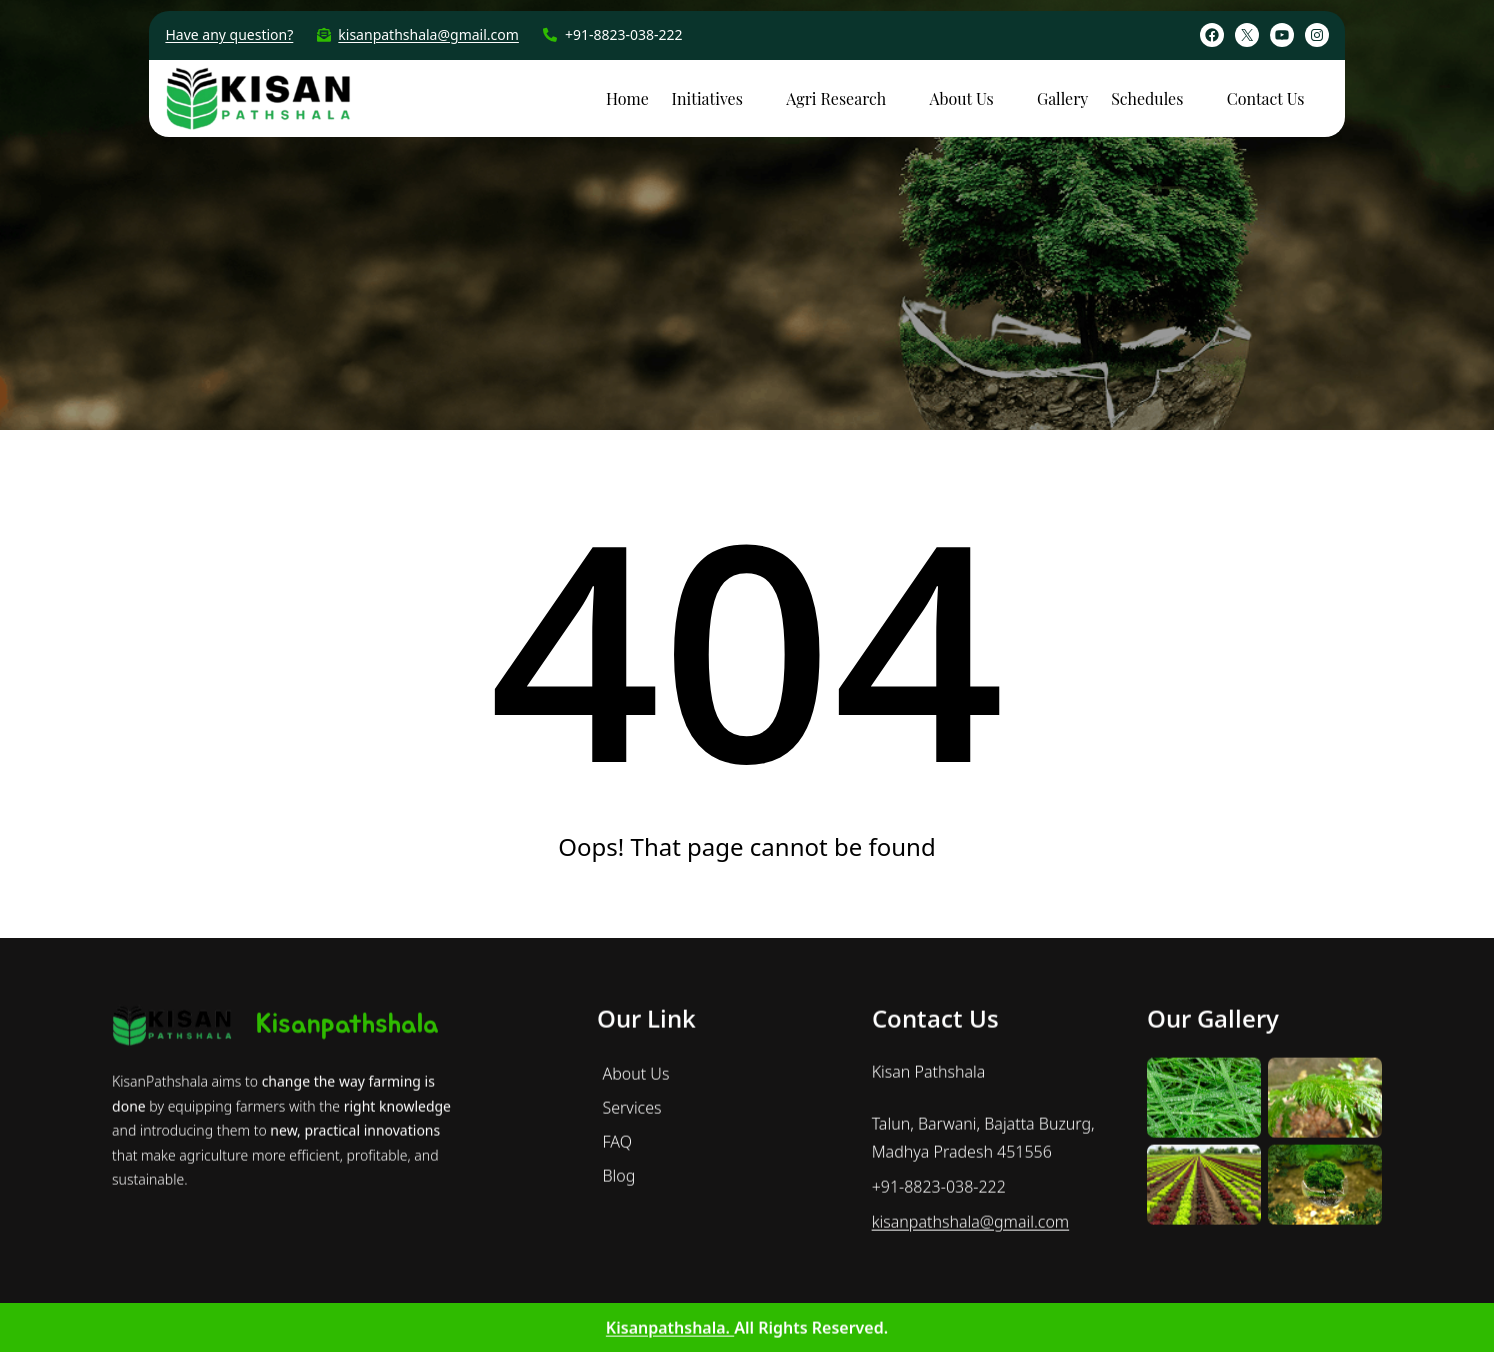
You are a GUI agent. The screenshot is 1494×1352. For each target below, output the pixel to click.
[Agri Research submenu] (901, 97)
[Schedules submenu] (1198, 97)
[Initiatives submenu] (758, 97)
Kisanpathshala (347, 1278)
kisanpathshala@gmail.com (428, 34)
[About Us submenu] (1009, 97)
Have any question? (229, 34)
